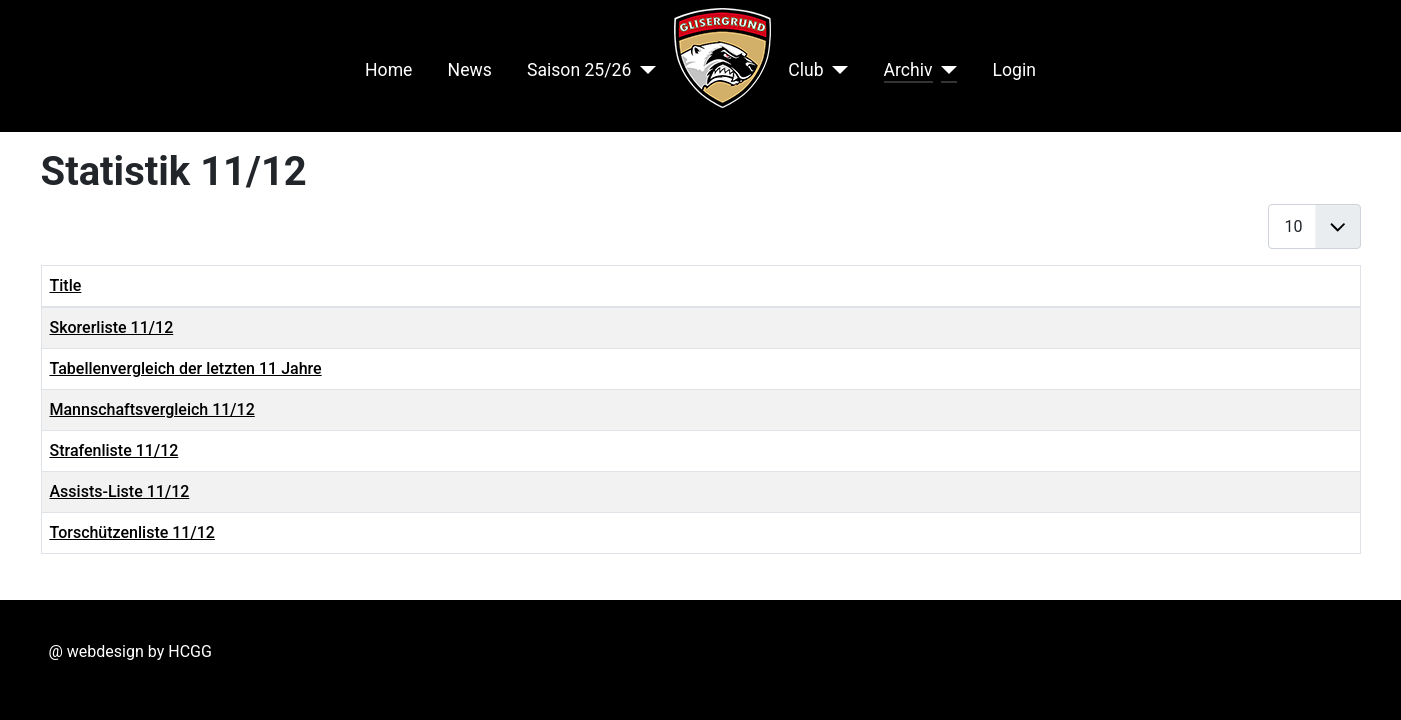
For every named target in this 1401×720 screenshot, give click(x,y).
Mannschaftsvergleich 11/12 (152, 409)
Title (66, 285)
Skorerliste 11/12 (112, 327)
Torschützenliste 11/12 (132, 532)
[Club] (836, 70)
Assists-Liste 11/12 (120, 491)
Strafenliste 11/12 (114, 450)
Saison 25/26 (579, 70)
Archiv (908, 70)
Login (1014, 70)
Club (805, 70)
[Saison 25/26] (643, 70)
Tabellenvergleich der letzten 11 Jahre (186, 368)
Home (388, 70)
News (470, 70)
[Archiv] (945, 70)
